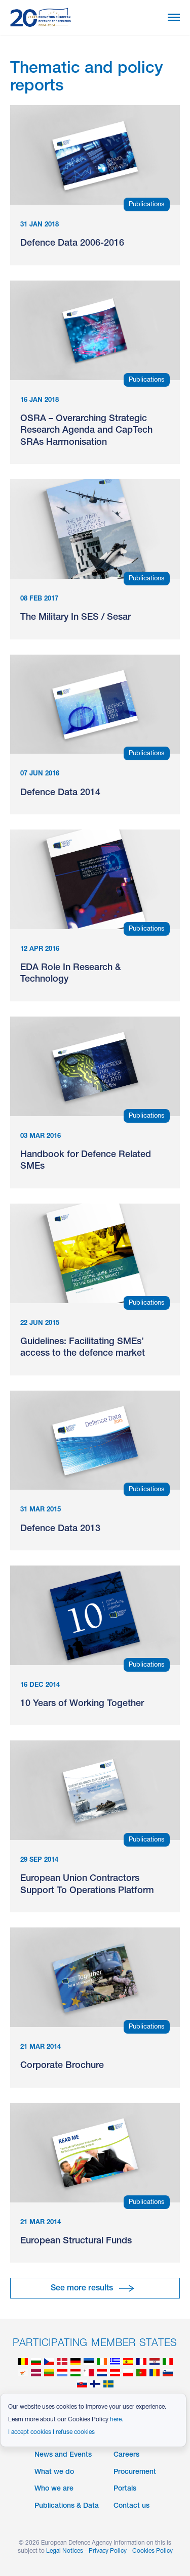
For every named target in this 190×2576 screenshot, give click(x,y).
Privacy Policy (108, 2551)
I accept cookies (29, 2432)
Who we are (53, 2489)
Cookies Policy (152, 2551)
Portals (124, 2489)
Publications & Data (66, 2506)
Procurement (134, 2472)
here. (116, 2420)
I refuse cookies (74, 2432)
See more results (82, 2289)
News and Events (63, 2455)
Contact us (131, 2506)
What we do (54, 2472)
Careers (126, 2455)
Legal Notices (64, 2551)
